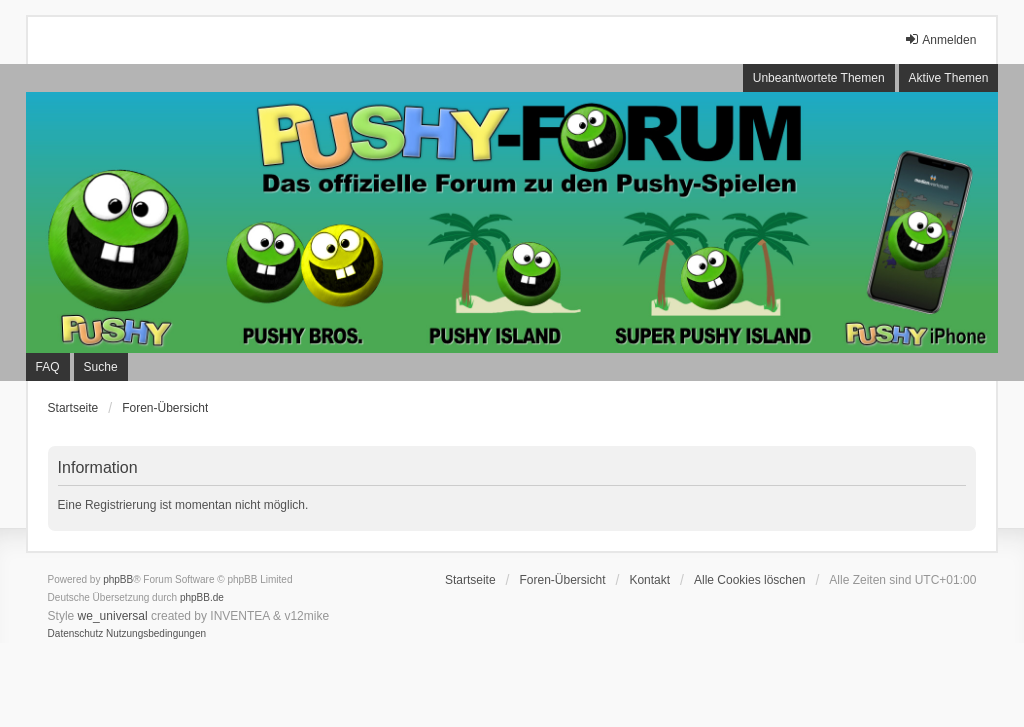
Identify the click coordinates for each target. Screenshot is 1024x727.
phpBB (118, 579)
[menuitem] (76, 634)
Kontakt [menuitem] (649, 580)
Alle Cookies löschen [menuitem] (749, 580)
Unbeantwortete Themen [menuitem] (819, 78)
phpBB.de (202, 597)
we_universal (113, 616)
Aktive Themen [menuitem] (949, 78)
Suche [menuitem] (101, 367)
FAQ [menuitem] (48, 367)
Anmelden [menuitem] (940, 39)
